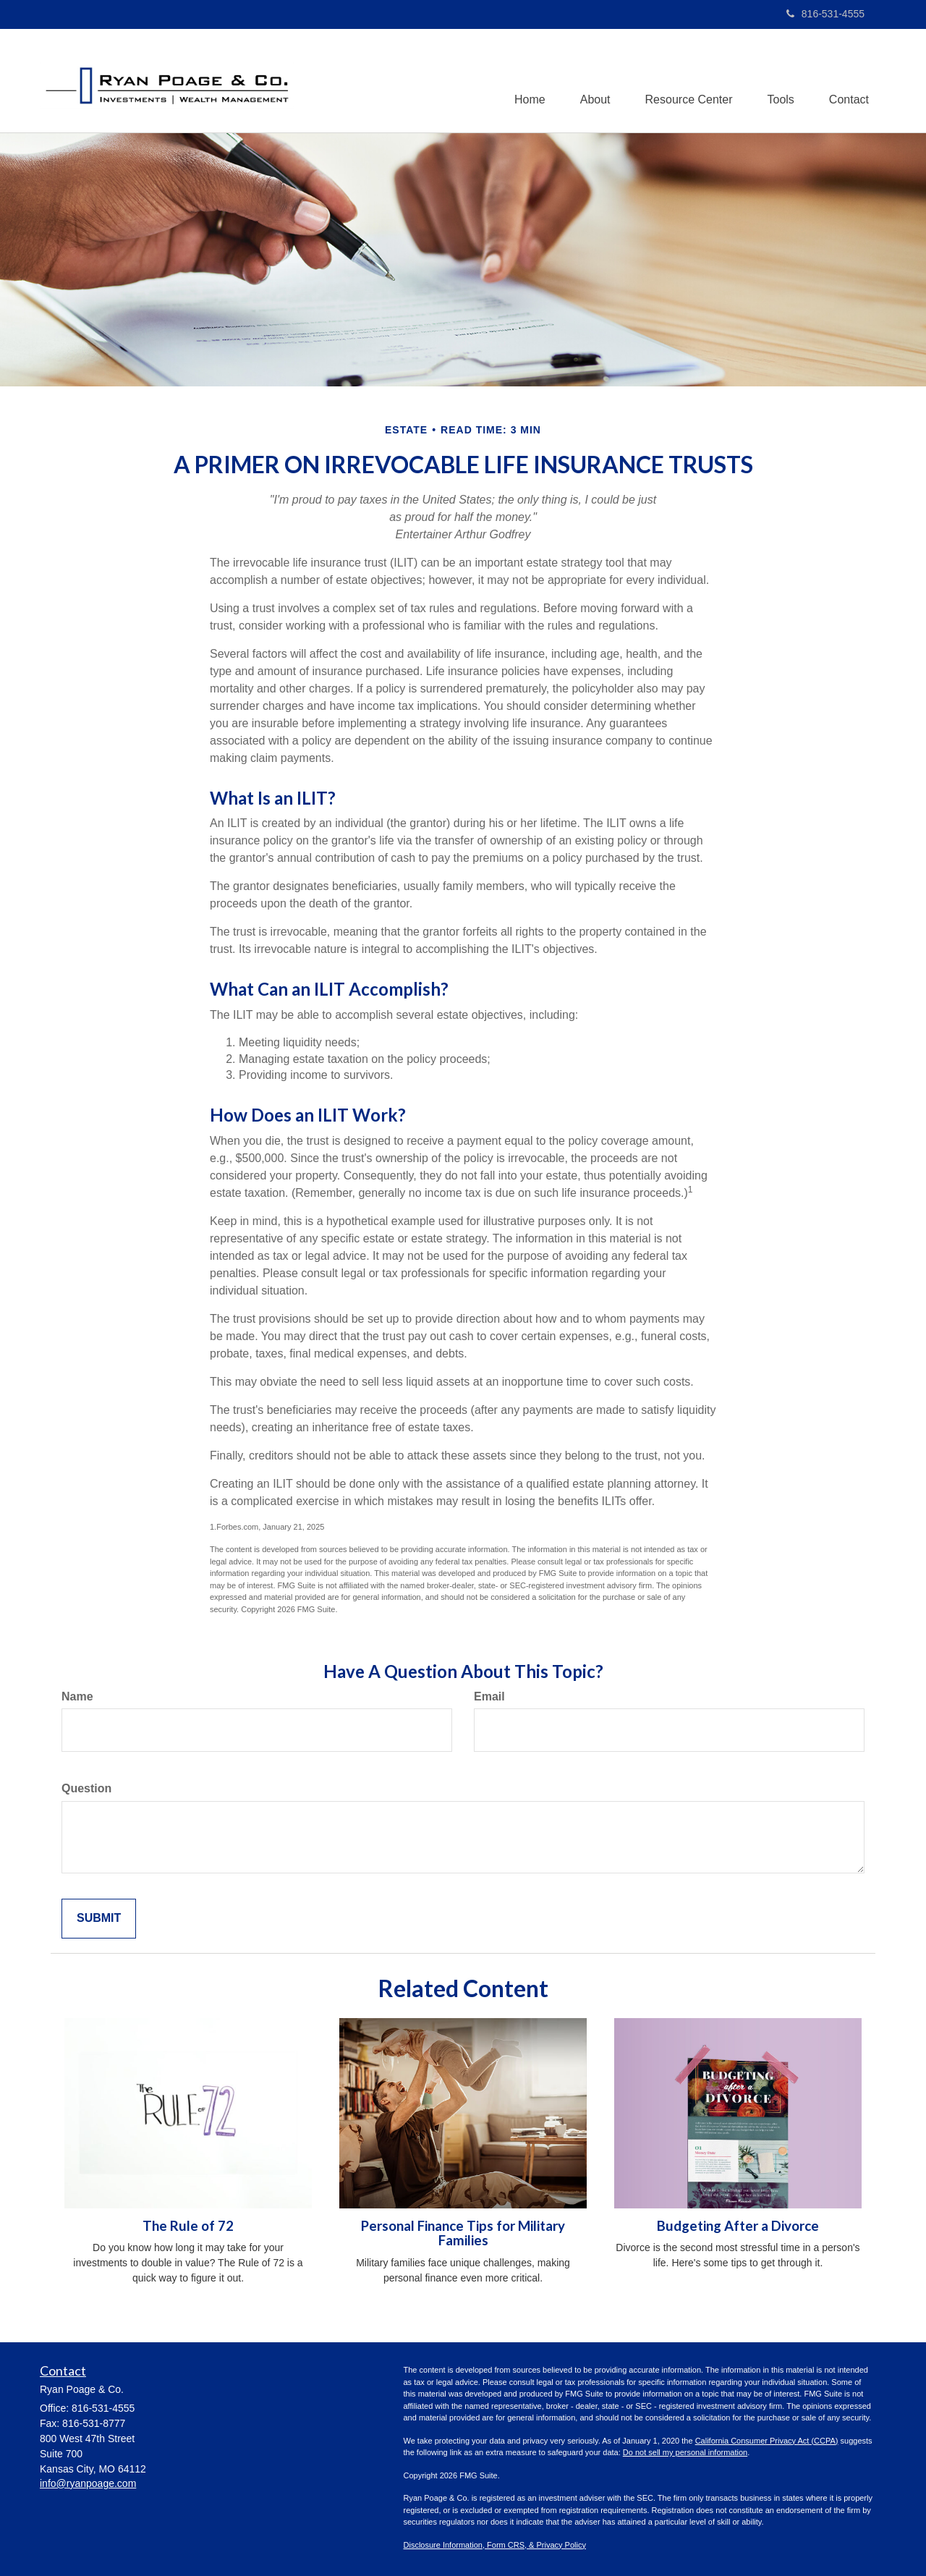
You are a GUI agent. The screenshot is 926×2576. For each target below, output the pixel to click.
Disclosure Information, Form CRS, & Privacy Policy (495, 2545)
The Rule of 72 (188, 2226)
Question (86, 1788)
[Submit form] (98, 1919)
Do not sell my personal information (685, 2452)
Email (489, 1696)
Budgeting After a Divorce (738, 2226)
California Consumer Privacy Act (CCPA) (766, 2440)
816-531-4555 (825, 14)
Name (77, 1696)
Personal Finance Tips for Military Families (463, 2233)
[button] (590, 80)
